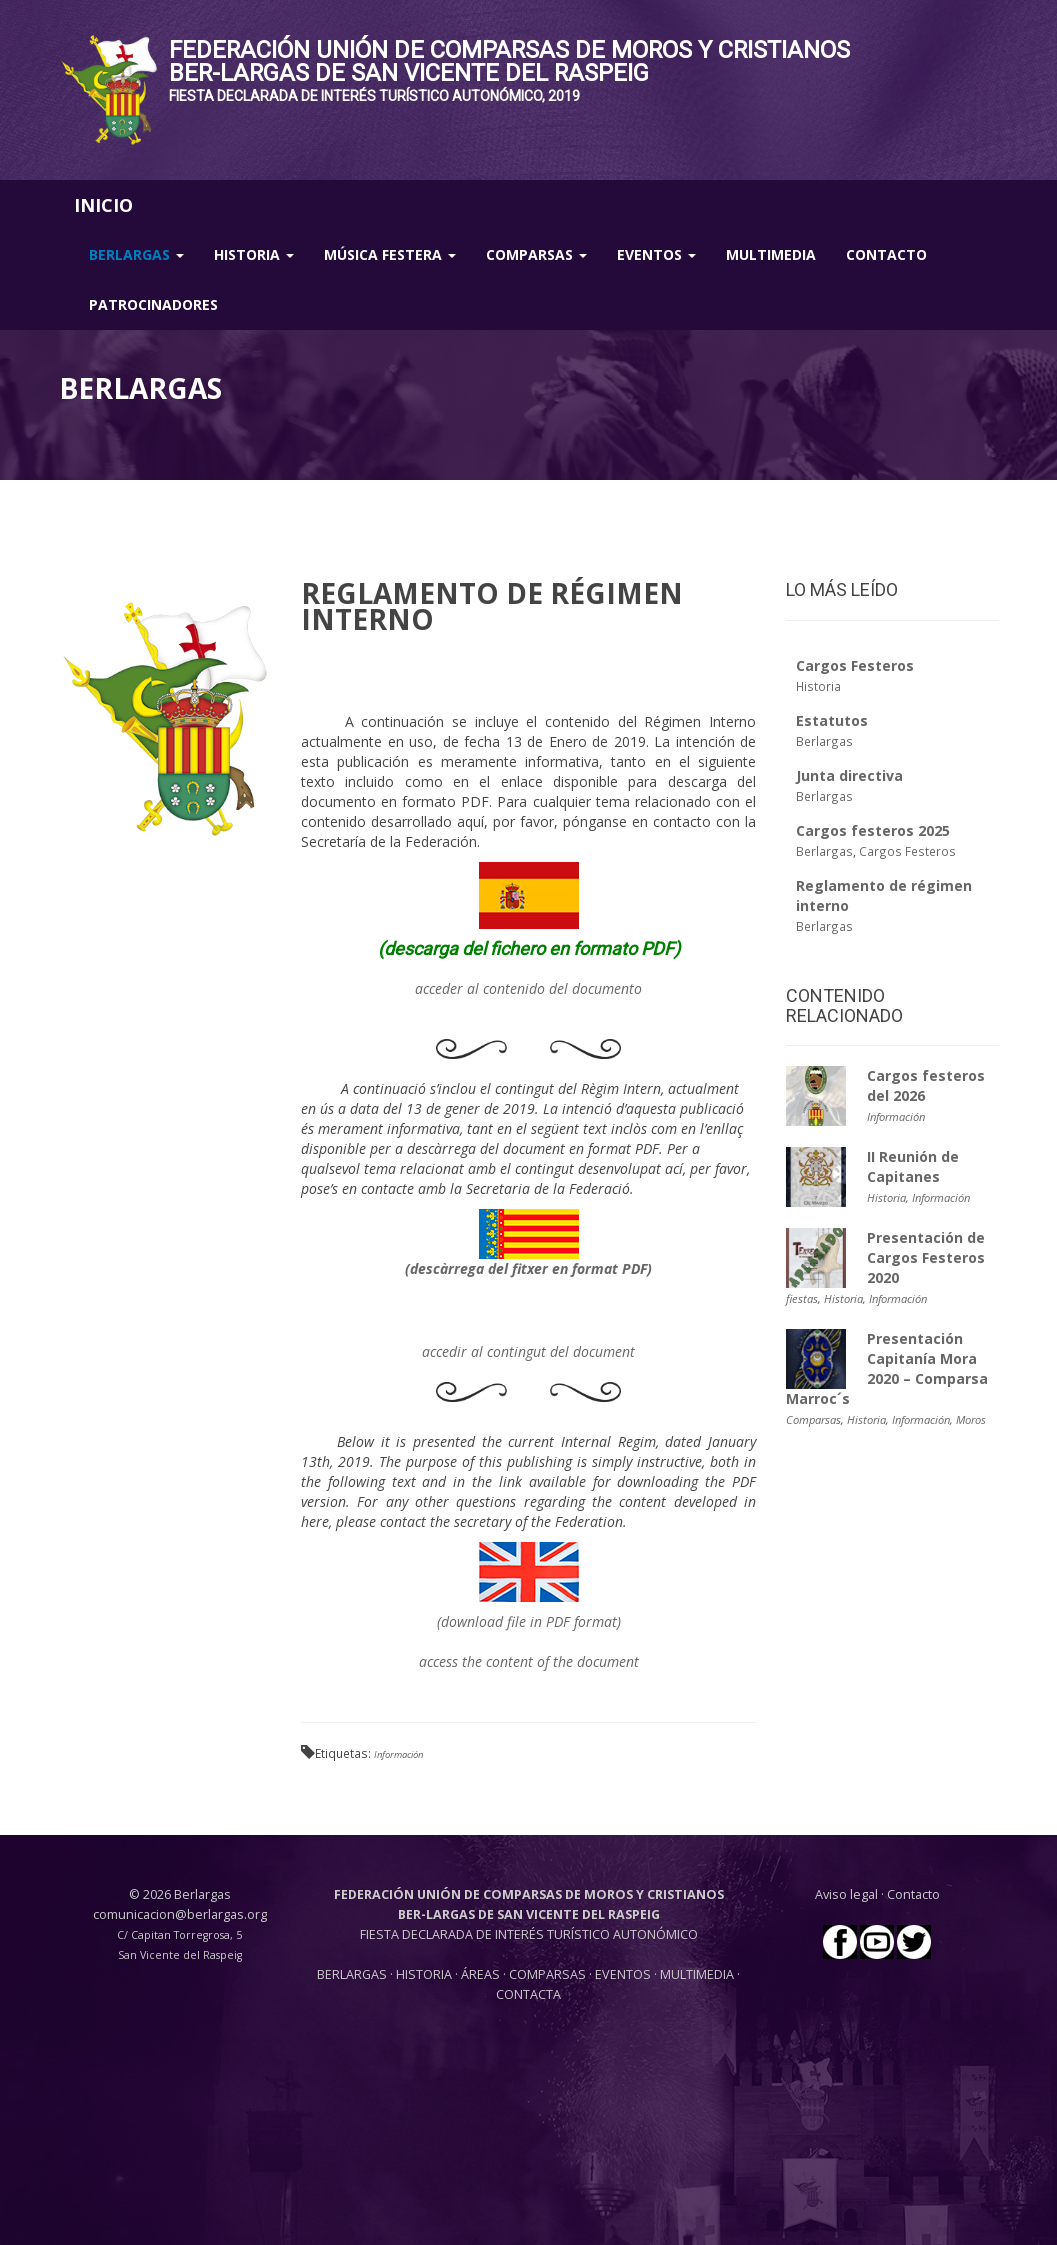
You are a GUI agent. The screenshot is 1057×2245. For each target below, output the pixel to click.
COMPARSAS (549, 1974)
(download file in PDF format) (529, 1621)
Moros (971, 1419)
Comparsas (536, 254)
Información (398, 1754)
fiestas (802, 1298)
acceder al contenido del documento (528, 988)
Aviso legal (846, 1894)
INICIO (103, 205)
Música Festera (390, 254)
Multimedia (771, 254)
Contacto (886, 254)
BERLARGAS (352, 1974)
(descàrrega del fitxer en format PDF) (528, 1268)
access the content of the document (529, 1661)
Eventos (656, 254)
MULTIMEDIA (697, 1974)
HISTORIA (425, 1974)
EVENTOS (624, 1974)
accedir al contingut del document (528, 1351)
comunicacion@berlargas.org (180, 1914)
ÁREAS (480, 1974)
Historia (254, 254)
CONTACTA (528, 1994)
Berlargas (136, 254)
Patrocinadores (153, 304)
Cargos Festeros (907, 851)
